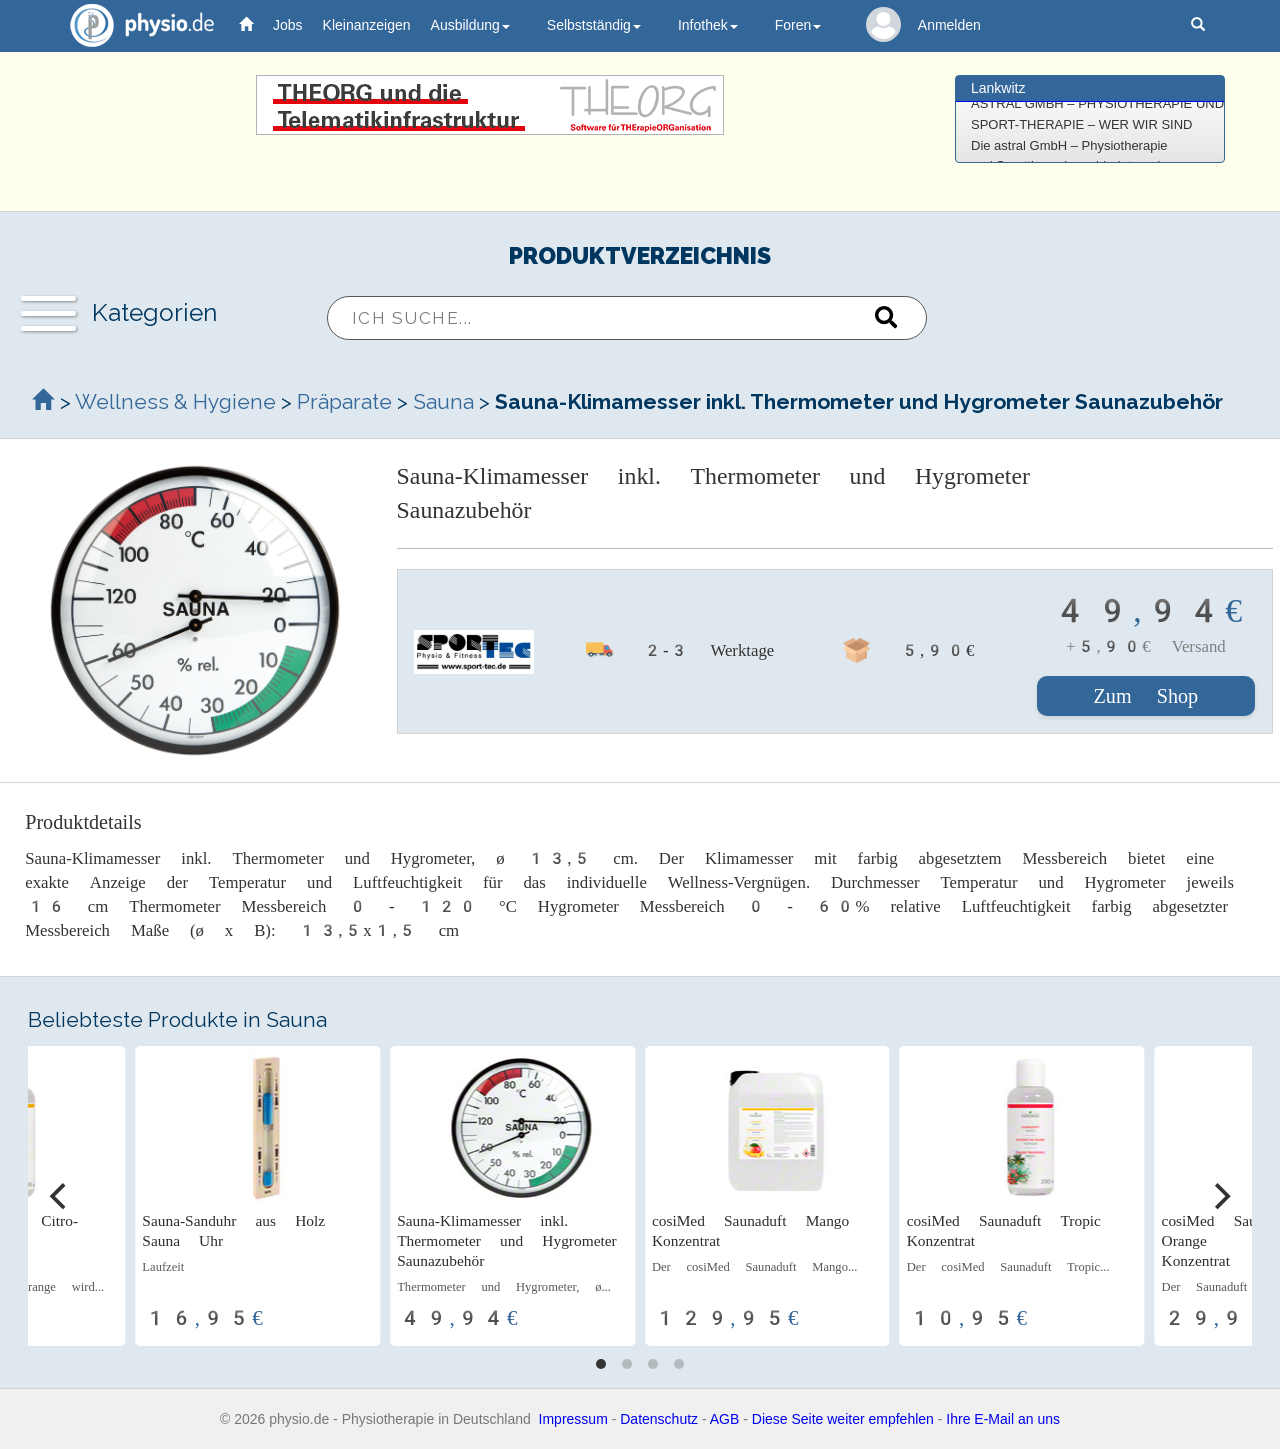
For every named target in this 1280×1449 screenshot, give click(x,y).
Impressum (573, 1419)
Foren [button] (798, 25)
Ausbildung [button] (470, 25)
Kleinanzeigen (367, 25)
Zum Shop (1146, 696)
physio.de (134, 25)
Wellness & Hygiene (178, 401)
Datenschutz (659, 1419)
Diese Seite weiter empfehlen (843, 1419)
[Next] (1220, 1196)
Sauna (443, 401)
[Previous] (60, 1196)
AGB (725, 1419)
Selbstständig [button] (594, 25)
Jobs (288, 25)
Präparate (344, 401)
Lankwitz (998, 88)
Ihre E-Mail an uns (1003, 1419)
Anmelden (949, 25)
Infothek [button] (708, 25)
